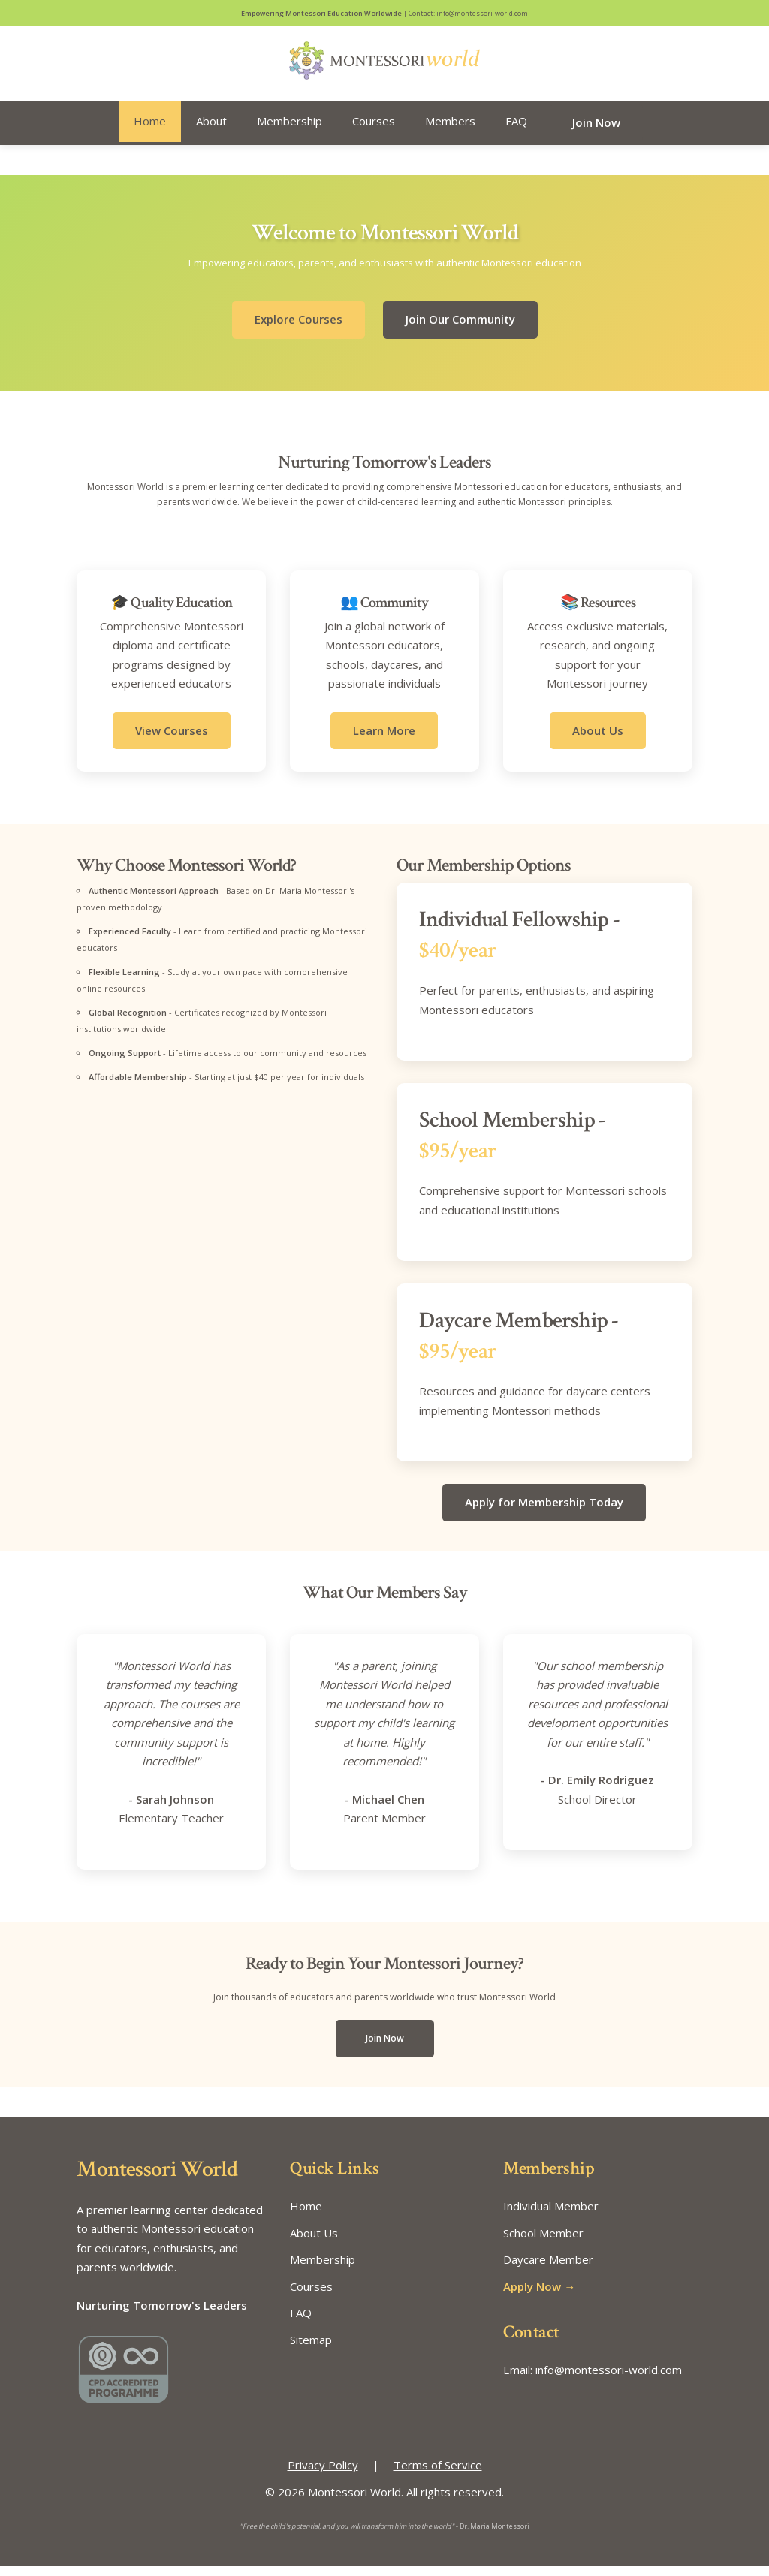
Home (150, 130)
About (211, 130)
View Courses (171, 740)
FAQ (516, 130)
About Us (597, 740)
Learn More (384, 740)
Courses (373, 130)
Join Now (596, 132)
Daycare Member (548, 2269)
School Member (543, 2242)
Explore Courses (298, 329)
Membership (289, 130)
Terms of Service (438, 2475)
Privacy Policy (323, 2475)
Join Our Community (460, 329)
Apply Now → (539, 2296)
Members (450, 130)
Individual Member (551, 2216)
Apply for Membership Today (544, 1511)
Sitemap (311, 2349)
